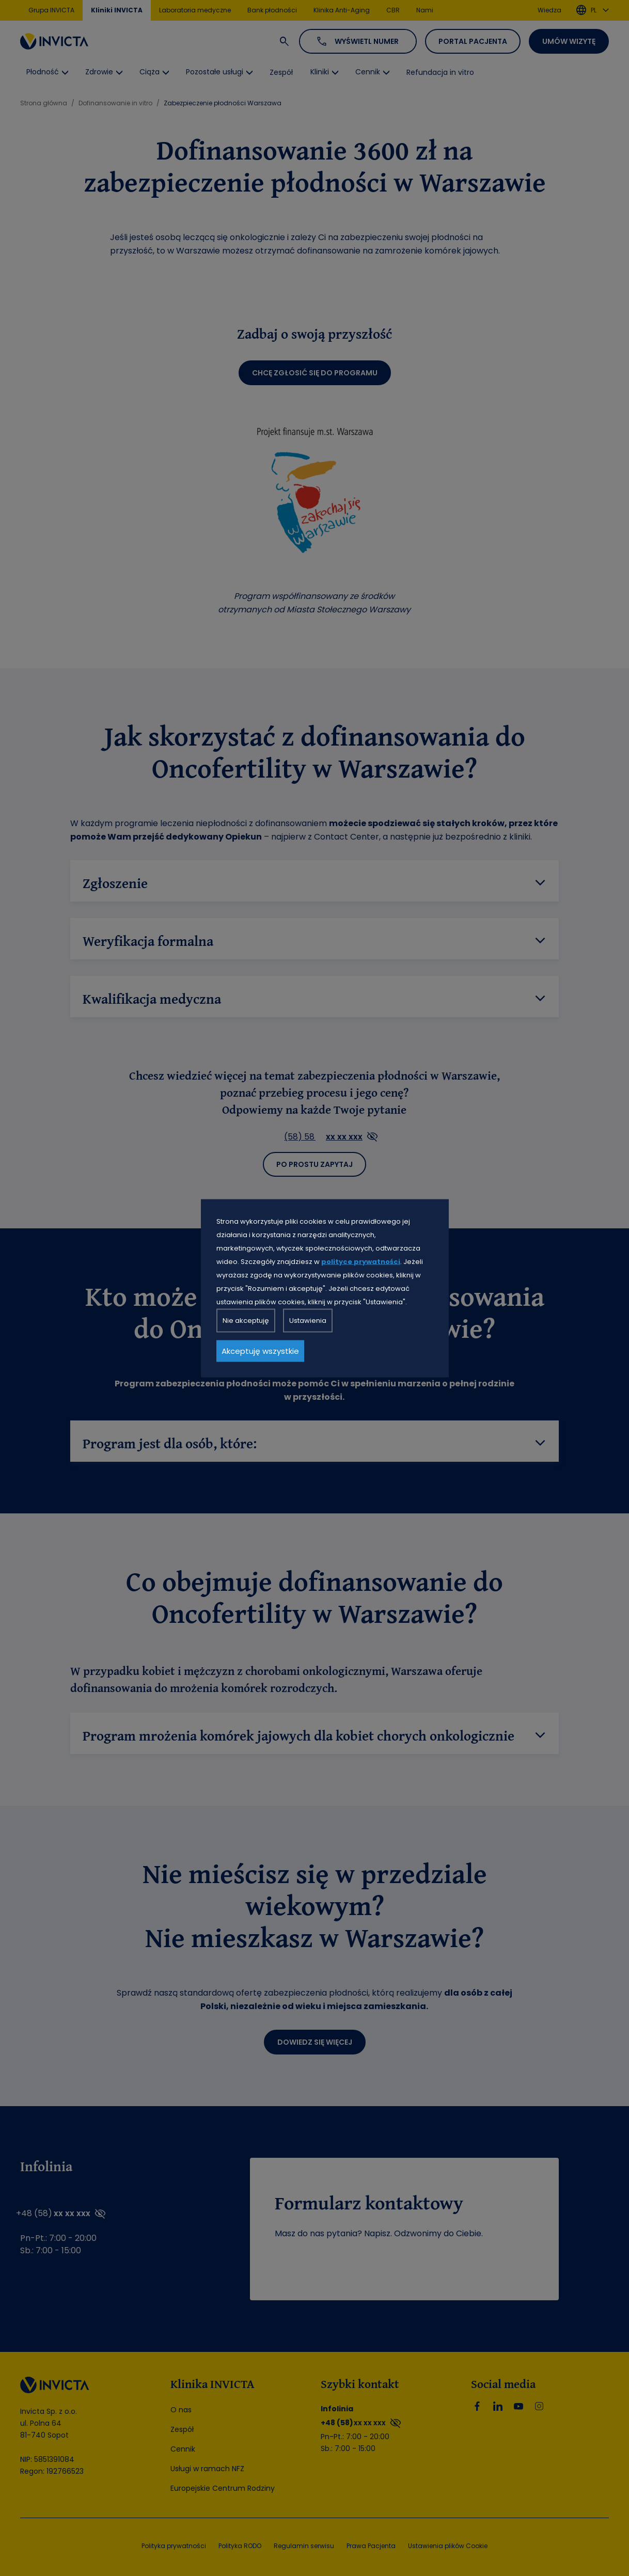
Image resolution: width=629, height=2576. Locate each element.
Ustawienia (307, 1320)
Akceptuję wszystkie (260, 1350)
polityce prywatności (360, 1261)
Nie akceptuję (246, 1320)
